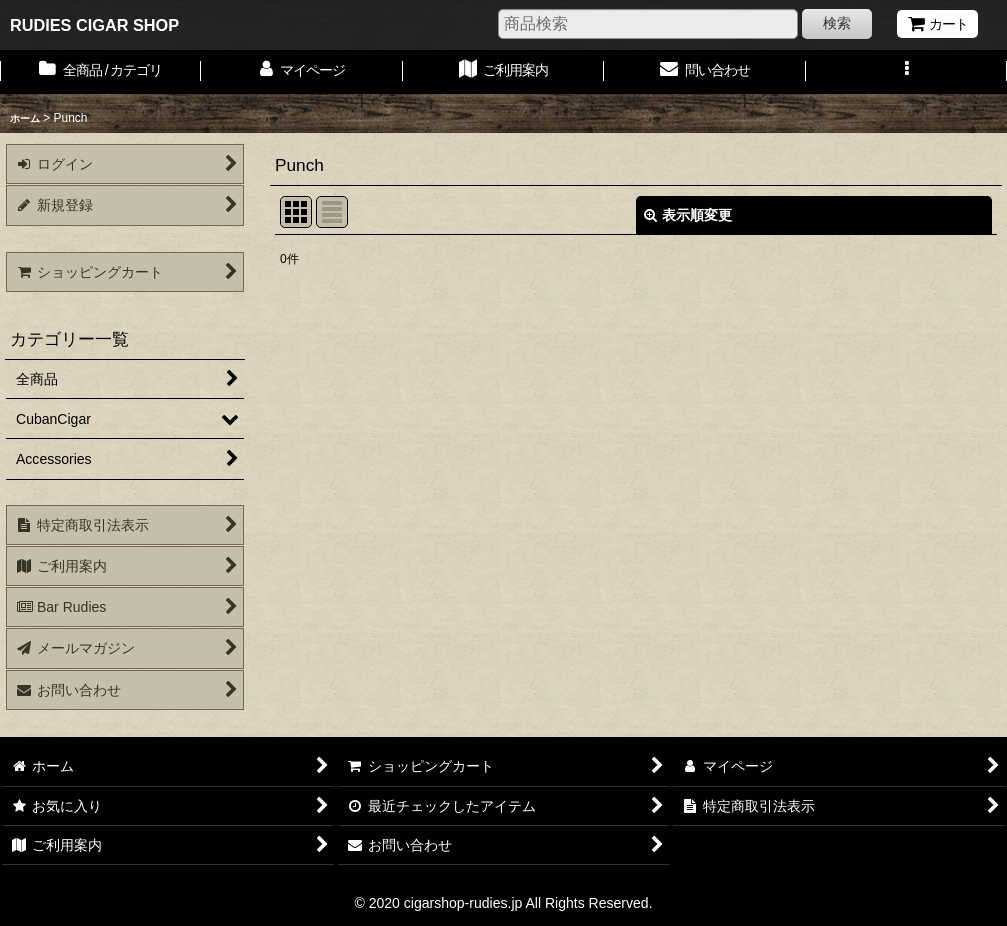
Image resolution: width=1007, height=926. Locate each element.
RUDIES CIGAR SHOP (94, 25)
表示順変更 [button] (688, 215)
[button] (906, 72)
